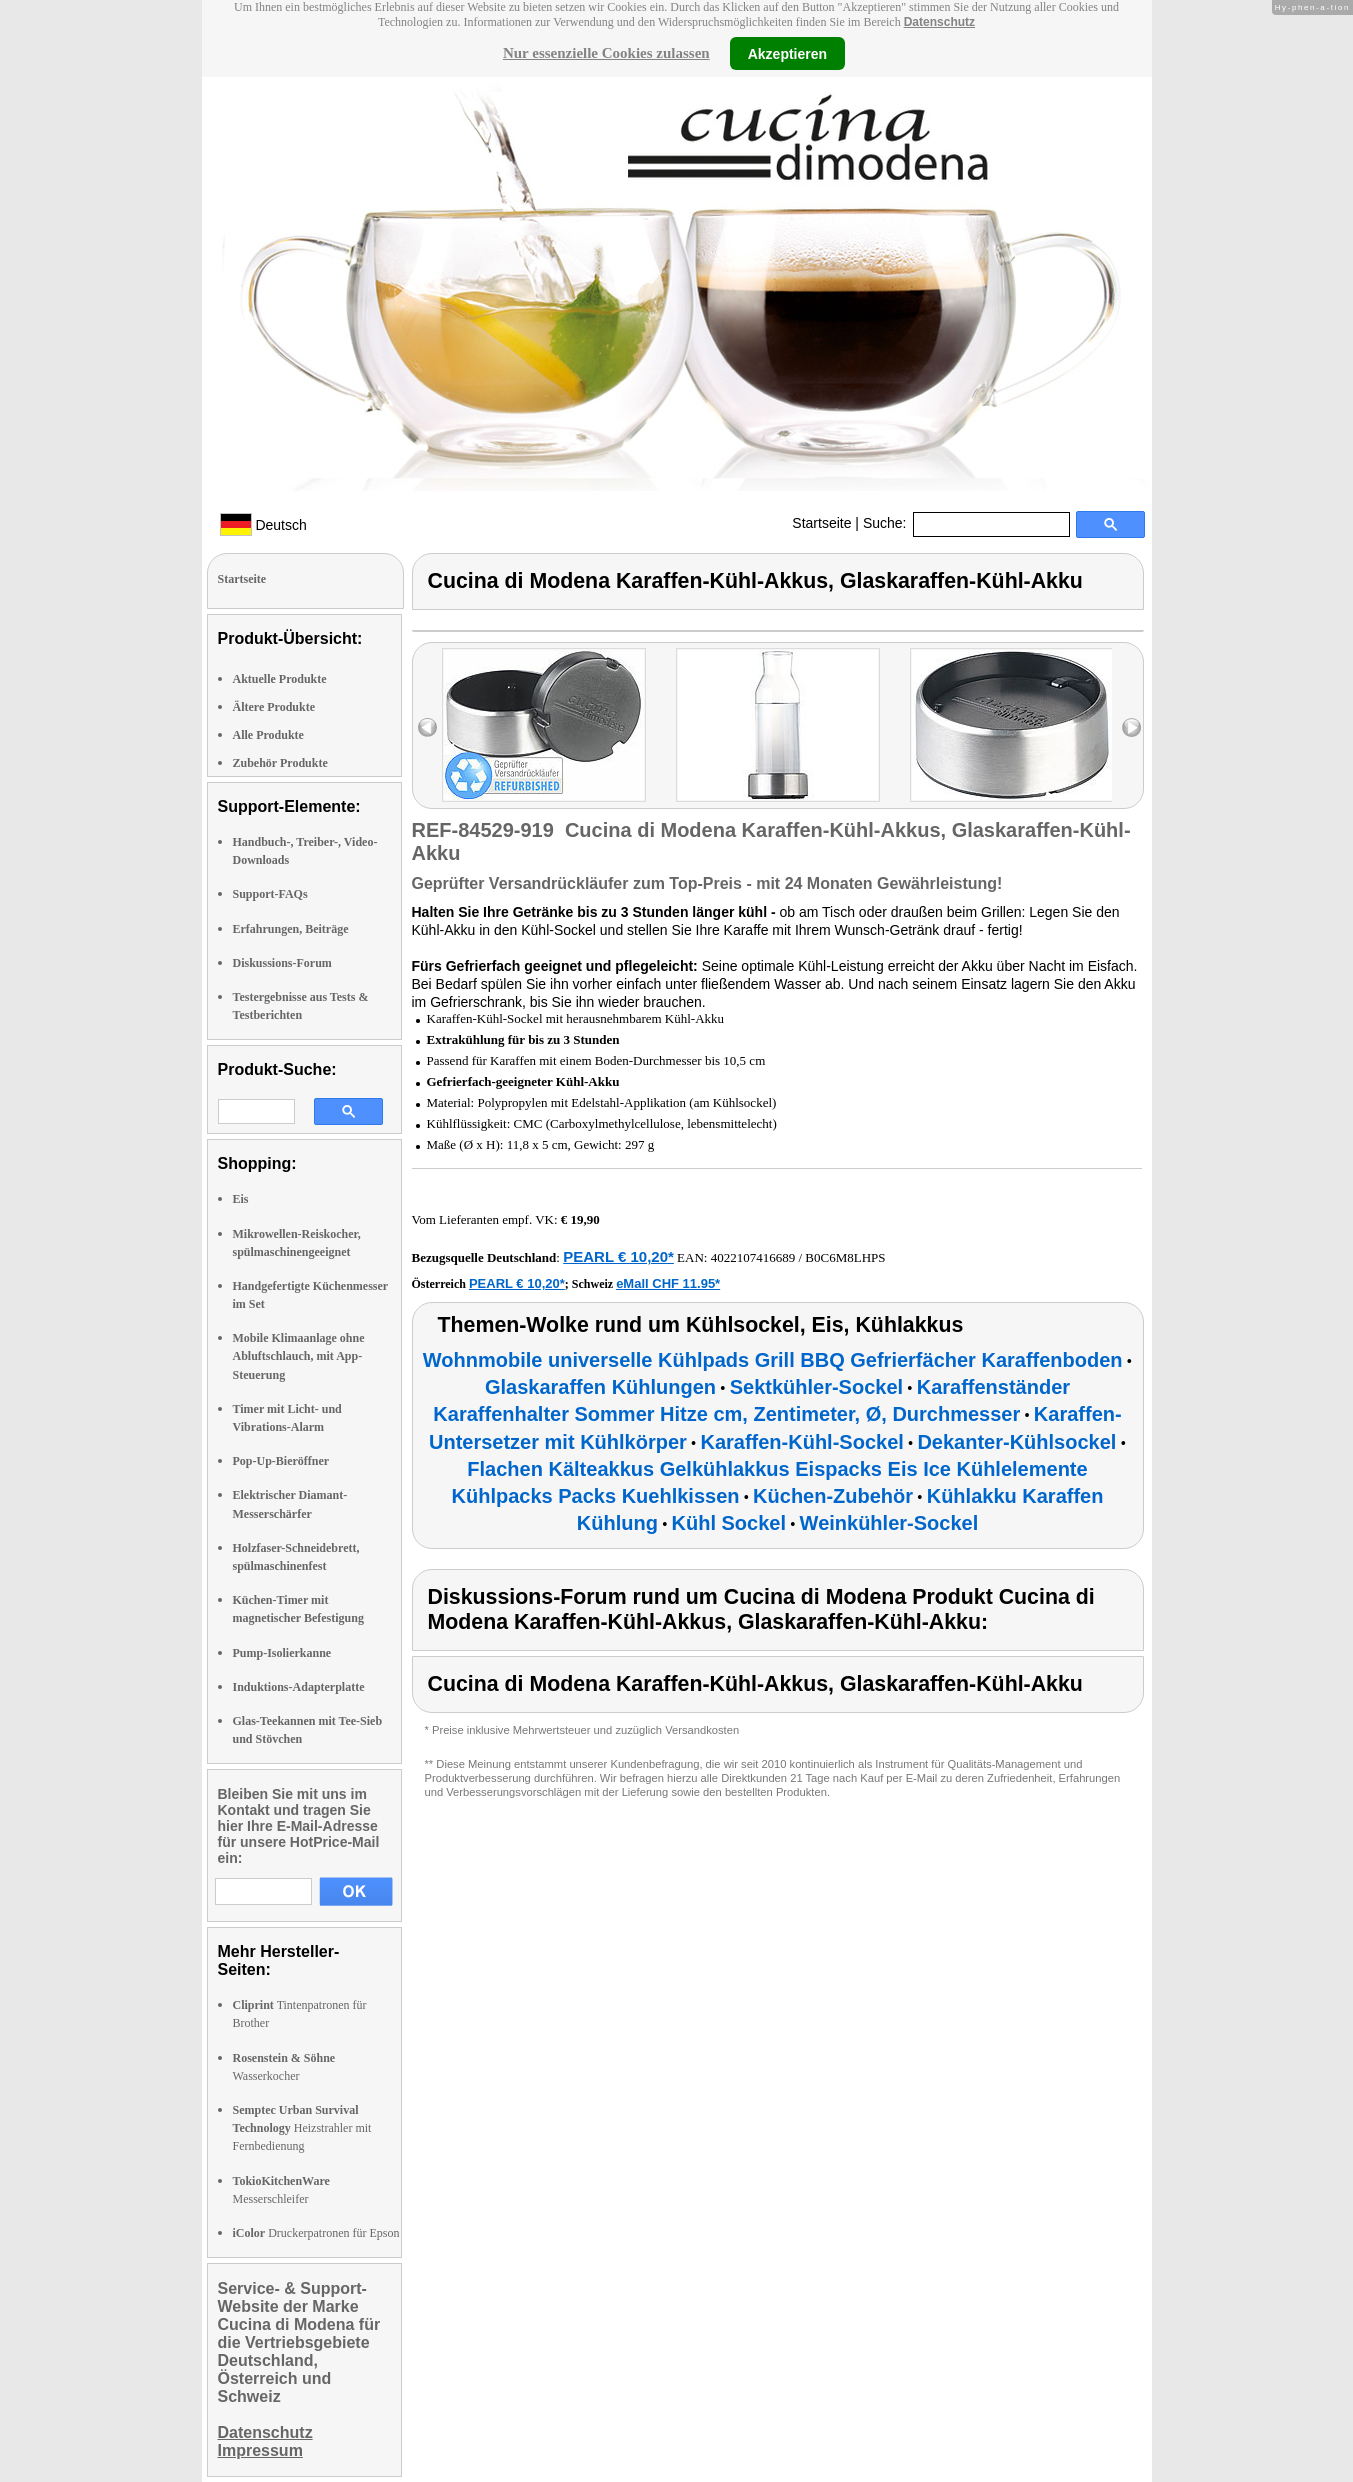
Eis (241, 1199)
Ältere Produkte (274, 707)
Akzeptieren (787, 53)
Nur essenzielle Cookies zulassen (606, 53)
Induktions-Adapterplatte (299, 1687)
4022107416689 (753, 1257)
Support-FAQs (270, 894)
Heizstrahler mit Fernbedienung (302, 2128)
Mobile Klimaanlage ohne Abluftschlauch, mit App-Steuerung (299, 1356)
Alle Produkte (268, 735)
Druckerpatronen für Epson (316, 2233)
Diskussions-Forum (282, 963)
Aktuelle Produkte (280, 679)
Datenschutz (939, 22)
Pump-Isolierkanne (282, 1653)
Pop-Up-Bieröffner (281, 1461)
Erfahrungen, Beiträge (291, 929)
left (427, 727)
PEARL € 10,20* (618, 1256)
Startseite (821, 523)
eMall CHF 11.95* (668, 1283)
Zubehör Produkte (280, 763)
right (1131, 727)
